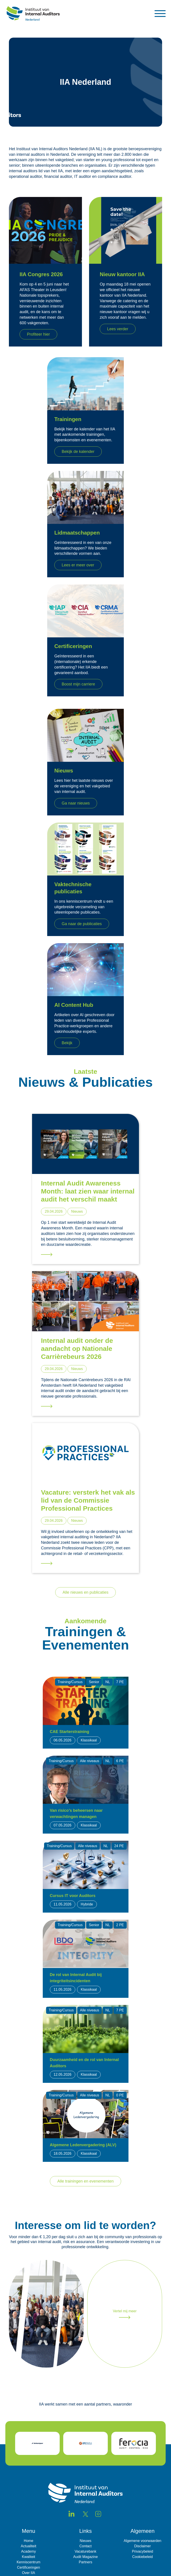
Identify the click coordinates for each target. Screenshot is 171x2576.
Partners (85, 2562)
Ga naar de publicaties (82, 924)
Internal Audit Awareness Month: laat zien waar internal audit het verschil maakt (87, 1191)
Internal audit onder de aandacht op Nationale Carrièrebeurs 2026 (77, 1348)
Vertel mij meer (125, 2314)
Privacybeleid (142, 2551)
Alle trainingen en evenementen (85, 2181)
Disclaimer (142, 2546)
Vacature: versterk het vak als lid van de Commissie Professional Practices (88, 1500)
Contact (85, 2546)
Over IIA (28, 2573)
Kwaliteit (28, 2557)
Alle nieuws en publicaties (85, 1592)
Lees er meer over (78, 565)
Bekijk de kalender (78, 451)
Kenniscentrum (29, 2562)
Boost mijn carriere (78, 684)
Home (28, 2541)
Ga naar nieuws (76, 803)
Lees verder (117, 329)
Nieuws (85, 2541)
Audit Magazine (85, 2557)
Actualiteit (28, 2546)
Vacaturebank (85, 2551)
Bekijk (67, 1043)
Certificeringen (28, 2567)
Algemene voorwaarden (142, 2541)
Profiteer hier (38, 334)
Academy (28, 2551)
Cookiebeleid (142, 2557)
